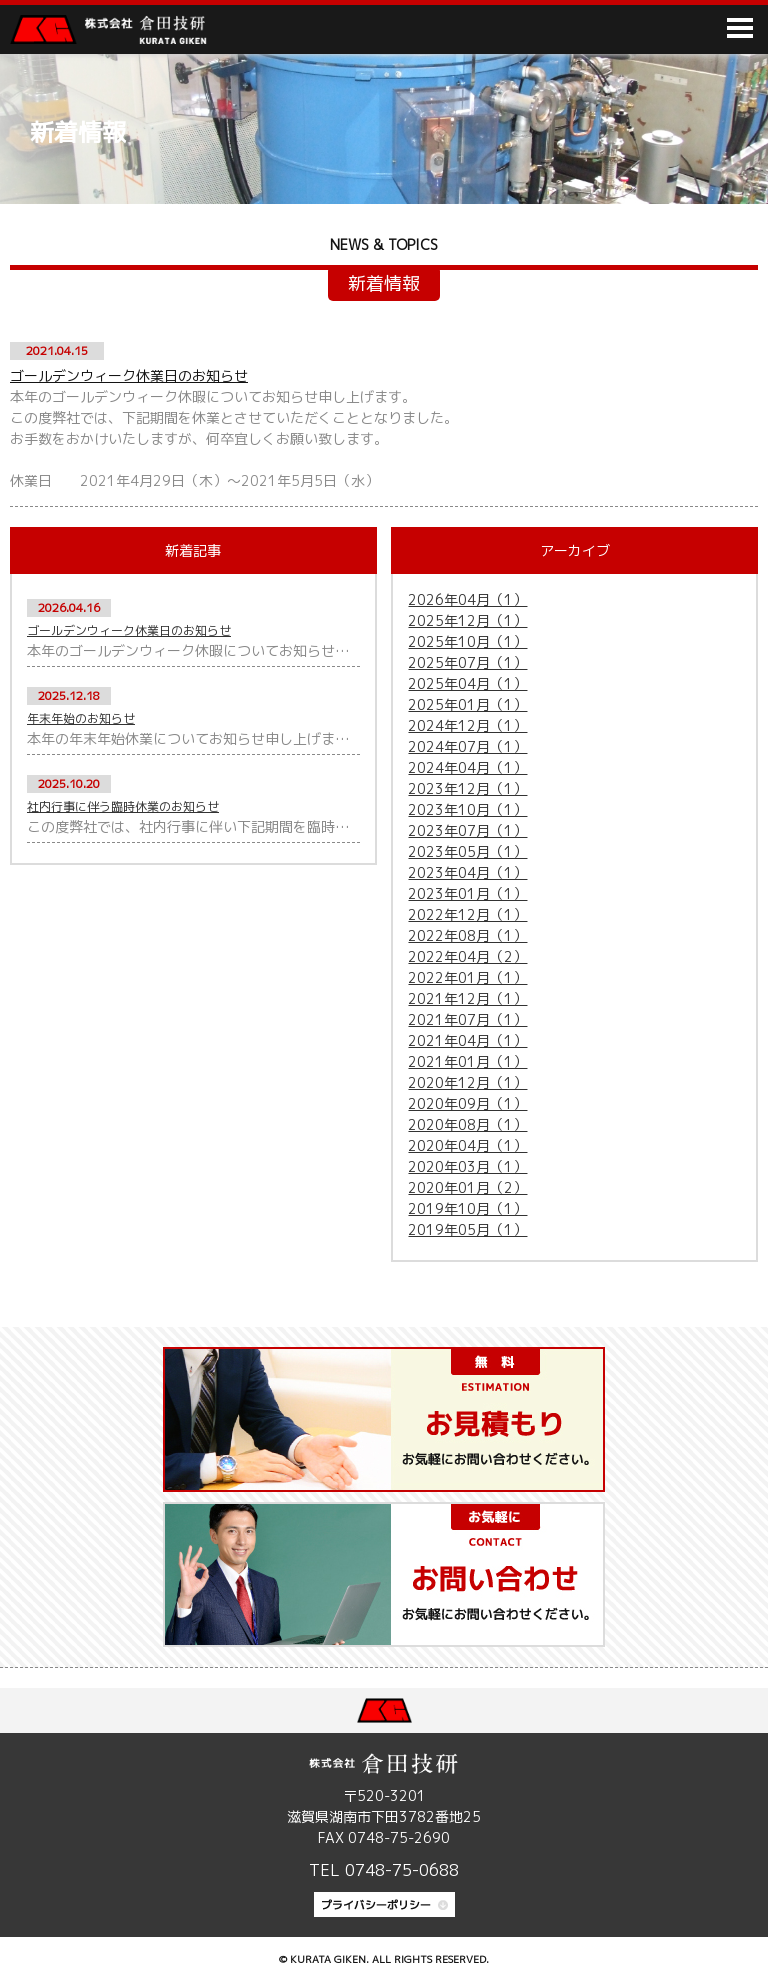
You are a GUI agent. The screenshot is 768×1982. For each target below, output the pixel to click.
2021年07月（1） (467, 1019)
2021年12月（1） (467, 998)
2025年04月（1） (467, 683)
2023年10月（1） (467, 809)
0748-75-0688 (402, 1870)
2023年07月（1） (467, 830)
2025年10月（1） (467, 641)
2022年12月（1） (467, 914)
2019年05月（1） (467, 1229)
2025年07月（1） (467, 662)
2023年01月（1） (467, 893)
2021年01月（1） (467, 1061)
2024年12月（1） (467, 725)
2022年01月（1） (467, 977)
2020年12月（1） (467, 1082)
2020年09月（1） (467, 1103)
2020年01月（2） (467, 1187)
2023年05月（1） (467, 851)
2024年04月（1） (467, 767)
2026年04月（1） (467, 599)
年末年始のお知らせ (81, 718)
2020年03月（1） (467, 1166)
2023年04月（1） (467, 872)
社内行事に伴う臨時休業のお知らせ (123, 806)
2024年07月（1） (467, 746)
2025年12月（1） (467, 620)
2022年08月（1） (467, 935)
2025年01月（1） (467, 704)
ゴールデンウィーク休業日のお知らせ (129, 375)
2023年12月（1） (467, 788)
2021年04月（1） (467, 1040)
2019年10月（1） (467, 1208)
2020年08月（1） (467, 1124)
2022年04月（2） (467, 956)
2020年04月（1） (467, 1145)
